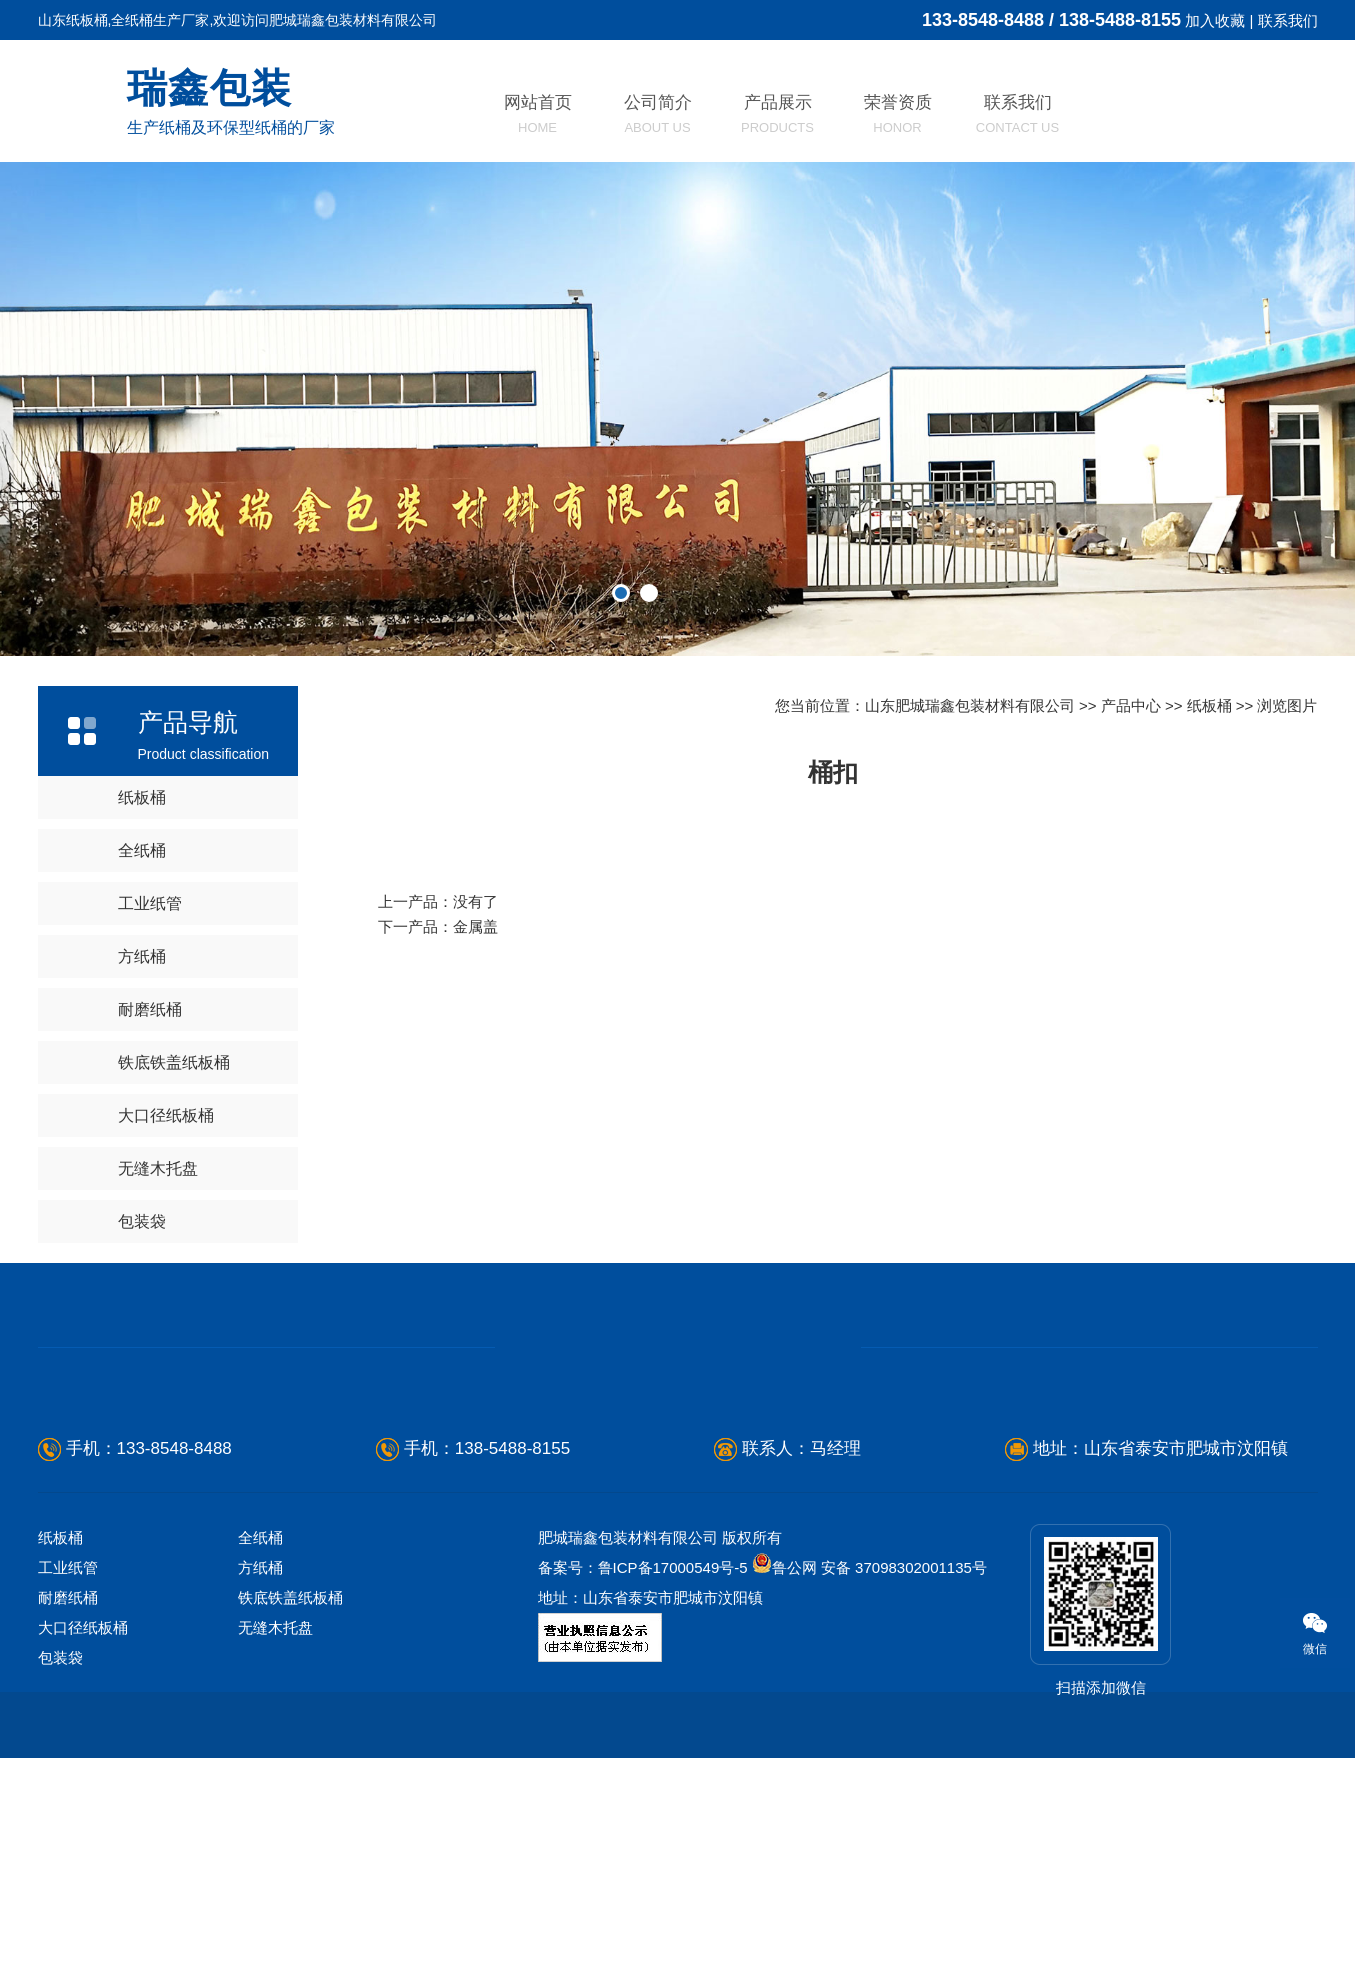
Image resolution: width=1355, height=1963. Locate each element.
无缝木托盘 (158, 1168)
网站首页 (538, 114)
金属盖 (475, 926)
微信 (1303, 1633)
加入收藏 (1215, 20)
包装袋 (142, 1221)
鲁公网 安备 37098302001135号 (869, 1567)
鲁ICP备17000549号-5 (673, 1567)
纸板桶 (142, 797)
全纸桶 (142, 850)
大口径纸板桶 (166, 1115)
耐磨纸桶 (150, 1009)
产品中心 (1131, 705)
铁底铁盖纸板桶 (174, 1062)
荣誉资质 (898, 114)
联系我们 (1288, 20)
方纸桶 (142, 956)
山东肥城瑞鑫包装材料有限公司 (970, 705)
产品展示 (777, 114)
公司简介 (658, 114)
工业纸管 (150, 903)
